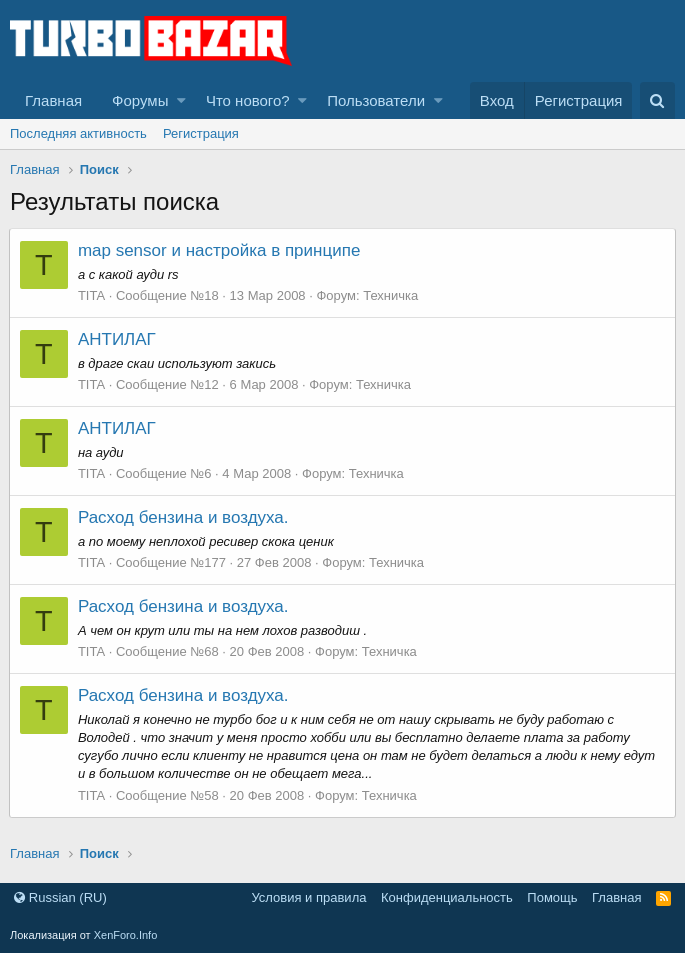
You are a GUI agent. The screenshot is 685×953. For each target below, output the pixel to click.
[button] (181, 100)
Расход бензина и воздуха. (184, 517)
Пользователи (376, 100)
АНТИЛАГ (118, 339)
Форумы (140, 100)
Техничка (391, 295)
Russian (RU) (60, 897)
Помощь (552, 897)
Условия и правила (308, 897)
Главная (53, 100)
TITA (92, 295)
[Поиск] (657, 100)
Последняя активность (78, 133)
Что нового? (248, 100)
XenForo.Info (126, 935)
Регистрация (201, 133)
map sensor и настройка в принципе (220, 250)
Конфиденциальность (447, 897)
